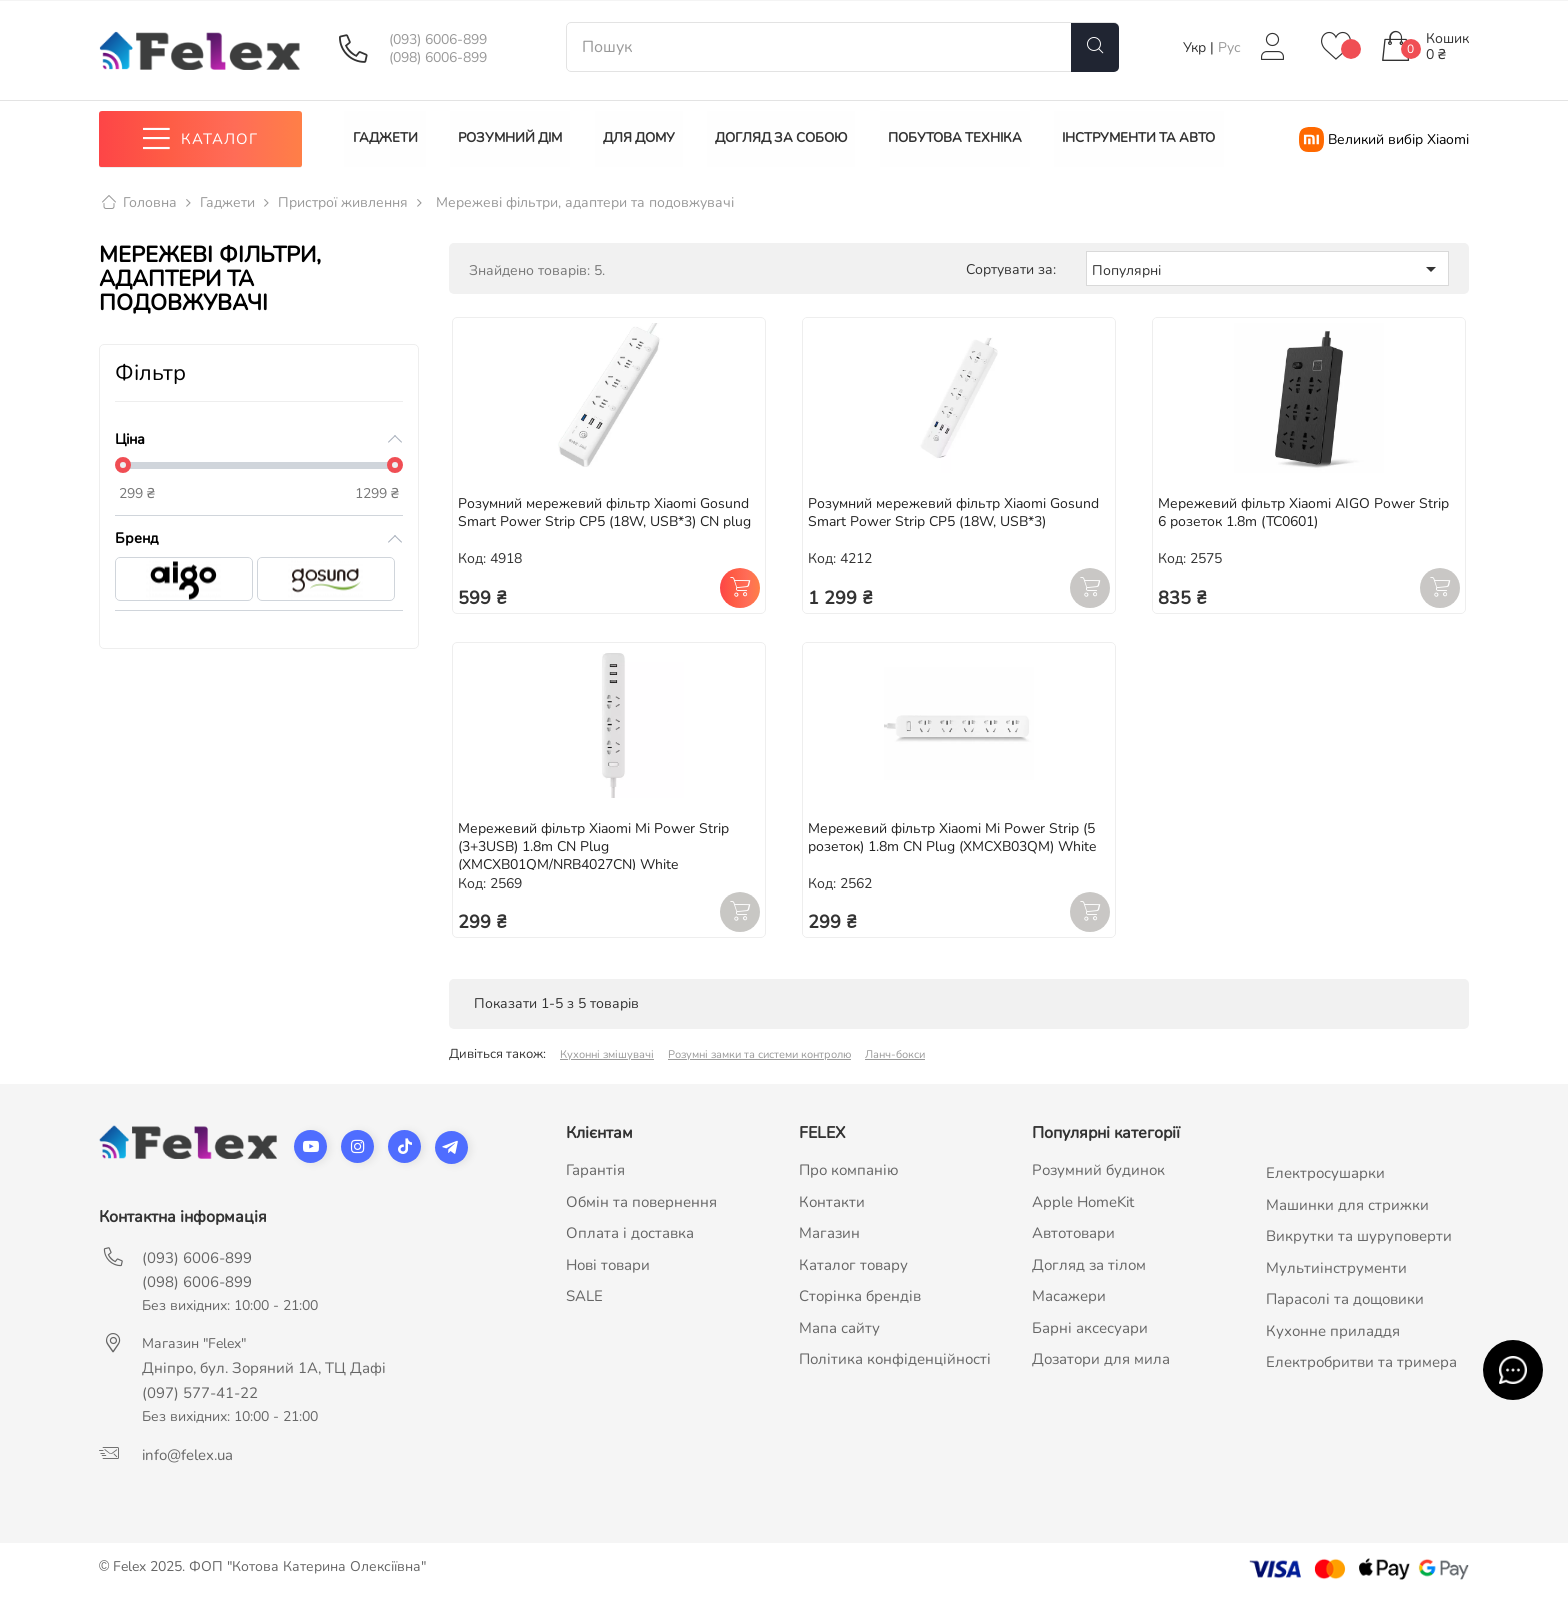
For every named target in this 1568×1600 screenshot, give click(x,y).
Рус (1229, 47)
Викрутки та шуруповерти (1359, 1237)
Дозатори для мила (1101, 1360)
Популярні (1267, 269)
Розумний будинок (1098, 1171)
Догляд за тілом (1089, 1265)
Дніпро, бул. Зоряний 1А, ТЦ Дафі (264, 1369)
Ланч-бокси (895, 1055)
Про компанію (849, 1171)
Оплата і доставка (630, 1234)
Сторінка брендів (860, 1297)
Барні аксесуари (1090, 1328)
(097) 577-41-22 (200, 1394)
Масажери (1069, 1297)
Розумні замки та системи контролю (759, 1055)
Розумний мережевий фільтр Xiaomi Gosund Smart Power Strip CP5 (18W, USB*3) (953, 512)
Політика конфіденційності (895, 1360)
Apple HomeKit (1083, 1202)
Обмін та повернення (641, 1202)
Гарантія (595, 1171)
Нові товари (608, 1265)
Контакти (832, 1202)
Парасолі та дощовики (1345, 1300)
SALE (584, 1297)
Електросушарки (1325, 1174)
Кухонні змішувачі (607, 1055)
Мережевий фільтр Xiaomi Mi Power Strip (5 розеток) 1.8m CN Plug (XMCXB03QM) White (952, 837)
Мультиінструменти (1336, 1268)
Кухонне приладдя (1333, 1331)
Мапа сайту (839, 1328)
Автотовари (1073, 1234)
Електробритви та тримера (1361, 1363)
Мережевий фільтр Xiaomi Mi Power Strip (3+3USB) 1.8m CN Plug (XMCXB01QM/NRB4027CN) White (593, 846)
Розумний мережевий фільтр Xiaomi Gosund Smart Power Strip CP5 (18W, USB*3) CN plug (604, 512)
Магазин (829, 1234)
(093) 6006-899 (438, 40)
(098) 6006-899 (438, 58)
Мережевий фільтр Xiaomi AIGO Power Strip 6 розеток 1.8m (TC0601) (1303, 512)
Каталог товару (853, 1265)
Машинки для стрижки (1347, 1205)
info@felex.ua (187, 1456)
